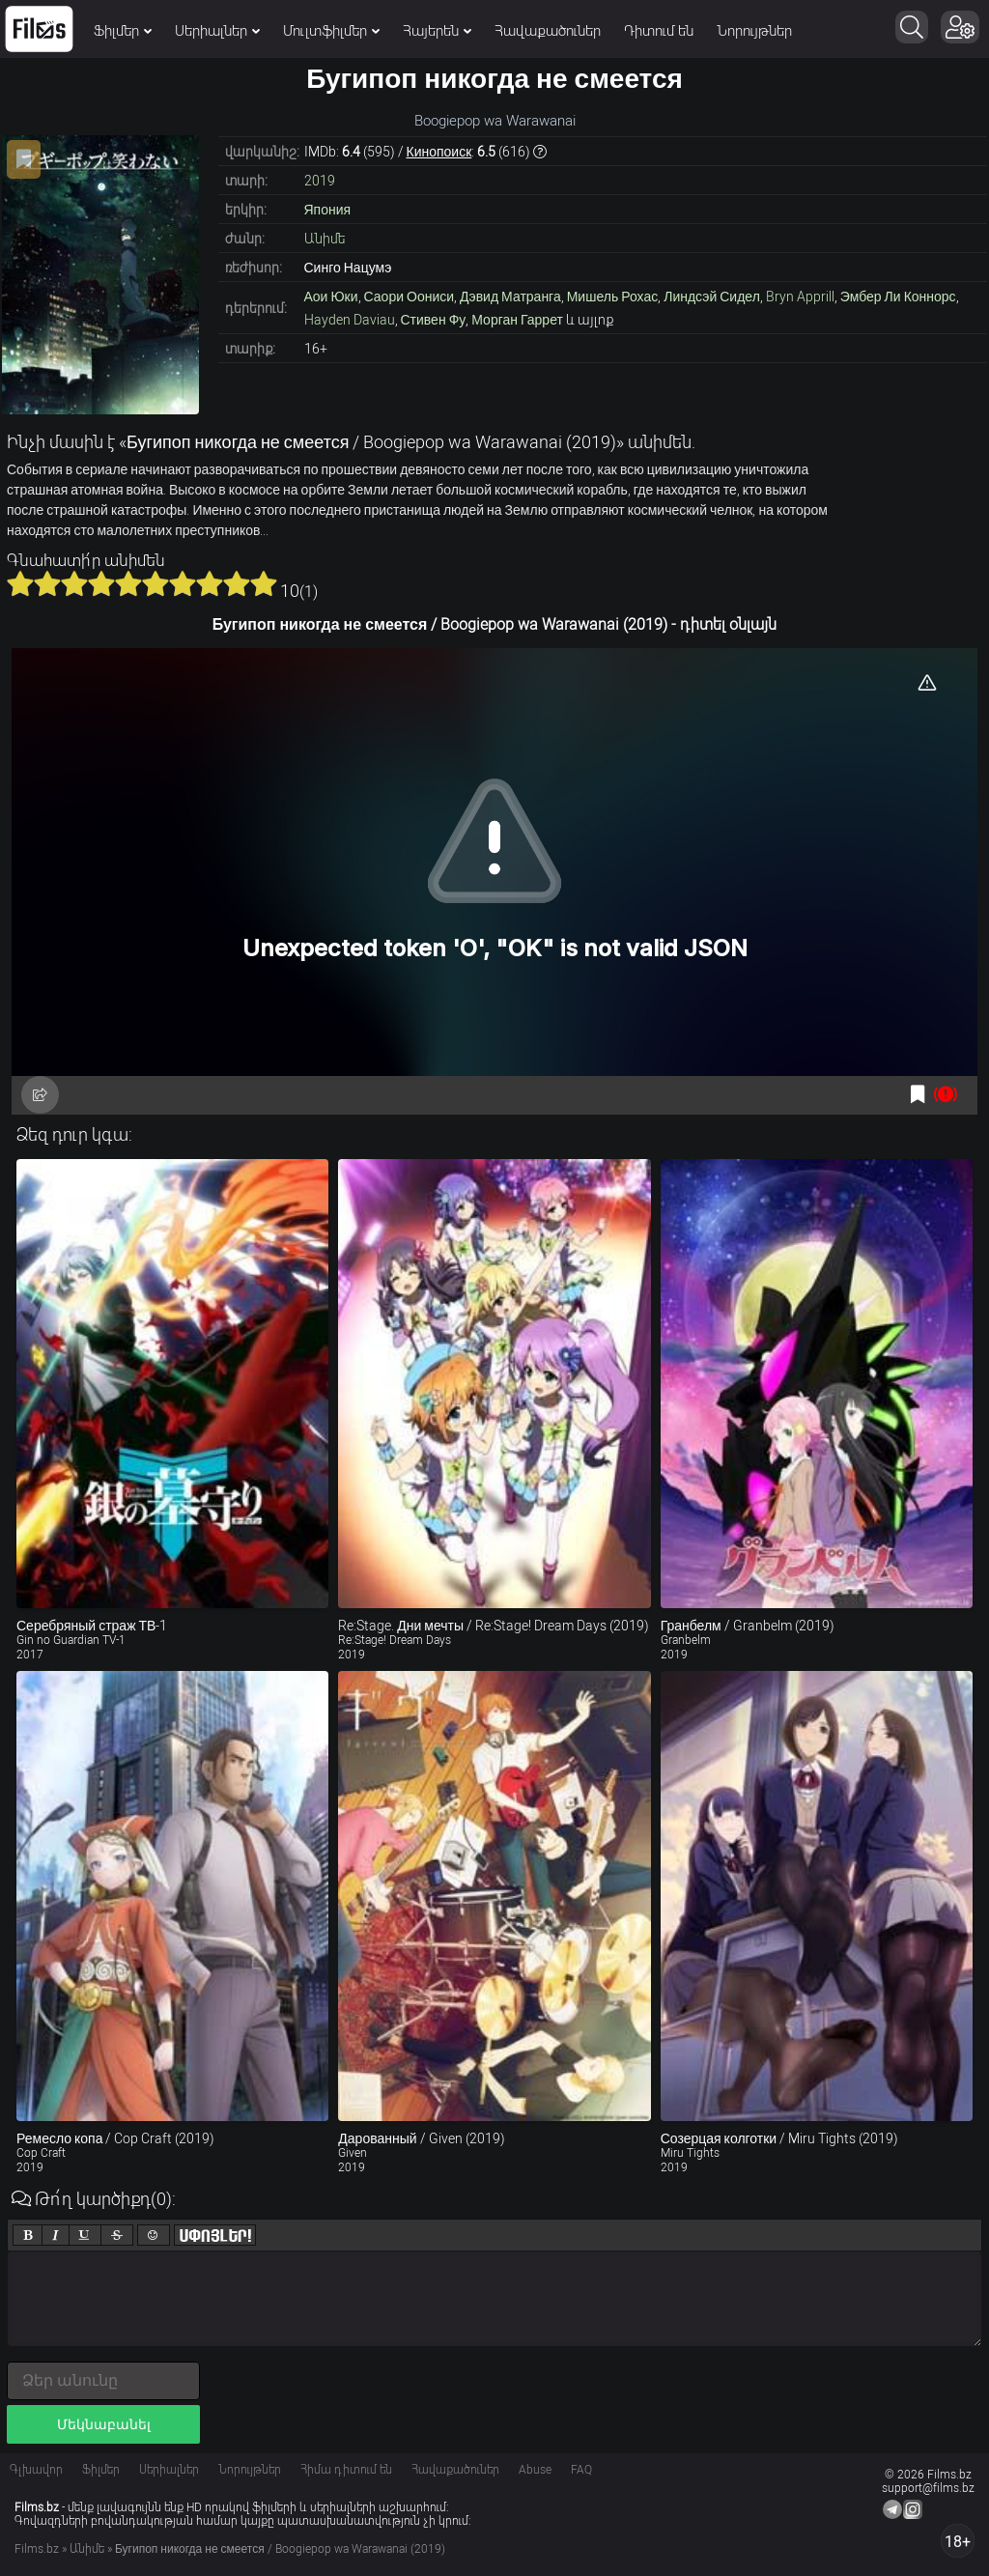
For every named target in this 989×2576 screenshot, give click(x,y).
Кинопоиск (439, 151)
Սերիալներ (217, 31)
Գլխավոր (36, 2470)
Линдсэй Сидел (712, 296)
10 (263, 583)
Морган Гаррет (517, 319)
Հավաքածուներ (547, 31)
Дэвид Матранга (510, 296)
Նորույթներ (754, 31)
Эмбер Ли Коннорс (898, 296)
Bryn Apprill (800, 296)
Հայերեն (437, 31)
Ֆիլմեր (123, 31)
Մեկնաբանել (104, 2424)
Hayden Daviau (349, 319)
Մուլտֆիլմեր (331, 31)
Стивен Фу (433, 319)
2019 (319, 180)
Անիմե (324, 238)
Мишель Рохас (612, 296)
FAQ (581, 2470)
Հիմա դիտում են (346, 2470)
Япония (328, 209)
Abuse (535, 2470)
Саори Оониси (409, 296)
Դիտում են (658, 31)
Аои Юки (331, 296)
